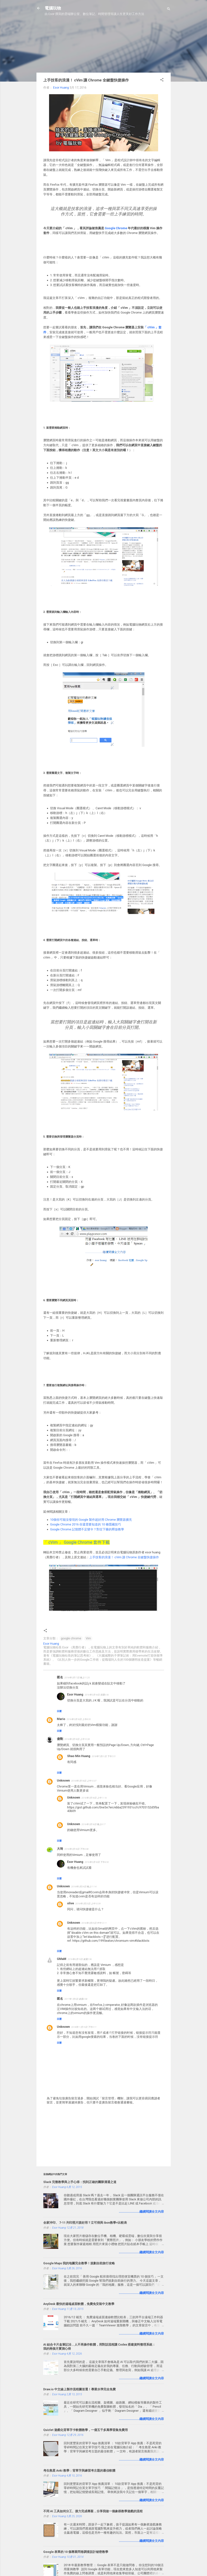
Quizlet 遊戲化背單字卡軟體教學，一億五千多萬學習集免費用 (85, 2430)
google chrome (71, 1638)
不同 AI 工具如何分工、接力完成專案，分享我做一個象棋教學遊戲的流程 (93, 2511)
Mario (61, 1719)
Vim (88, 1638)
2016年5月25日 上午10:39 (88, 1903)
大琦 (60, 1848)
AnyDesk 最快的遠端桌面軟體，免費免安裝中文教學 (78, 2304)
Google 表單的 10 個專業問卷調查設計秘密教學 (75, 2552)
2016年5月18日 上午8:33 (79, 1719)
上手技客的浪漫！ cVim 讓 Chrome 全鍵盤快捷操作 (124, 1557)
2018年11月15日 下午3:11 (83, 2027)
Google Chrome (116, 228)
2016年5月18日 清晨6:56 (97, 1694)
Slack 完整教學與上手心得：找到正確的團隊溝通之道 (79, 2182)
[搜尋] (169, 9)
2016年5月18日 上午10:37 (83, 1781)
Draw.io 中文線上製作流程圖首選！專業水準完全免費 (79, 2389)
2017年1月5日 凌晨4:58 (75, 1999)
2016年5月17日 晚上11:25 (77, 1677)
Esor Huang (75, 1694)
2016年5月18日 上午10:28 (77, 1739)
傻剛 (60, 1739)
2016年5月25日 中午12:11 (94, 1923)
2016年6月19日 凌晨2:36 (80, 1959)
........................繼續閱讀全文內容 (141, 2211)
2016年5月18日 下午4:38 (76, 1849)
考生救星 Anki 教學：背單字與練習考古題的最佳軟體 (79, 2470)
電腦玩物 (53, 8)
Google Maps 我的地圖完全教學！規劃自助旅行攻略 (79, 2263)
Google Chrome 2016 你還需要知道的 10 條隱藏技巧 (85, 1524)
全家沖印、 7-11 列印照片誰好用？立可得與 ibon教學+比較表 (85, 2222)
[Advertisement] (103, 46)
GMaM (61, 1959)
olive (70, 1903)
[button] (162, 80)
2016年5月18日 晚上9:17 (93, 1824)
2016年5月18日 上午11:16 (94, 1798)
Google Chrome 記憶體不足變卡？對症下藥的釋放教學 (87, 1529)
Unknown (63, 1780)
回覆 (59, 1711)
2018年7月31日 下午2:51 (104, 1756)
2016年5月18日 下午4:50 (97, 1862)
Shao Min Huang (78, 1756)
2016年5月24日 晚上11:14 (83, 1886)
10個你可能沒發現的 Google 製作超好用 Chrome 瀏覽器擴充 (91, 1519)
